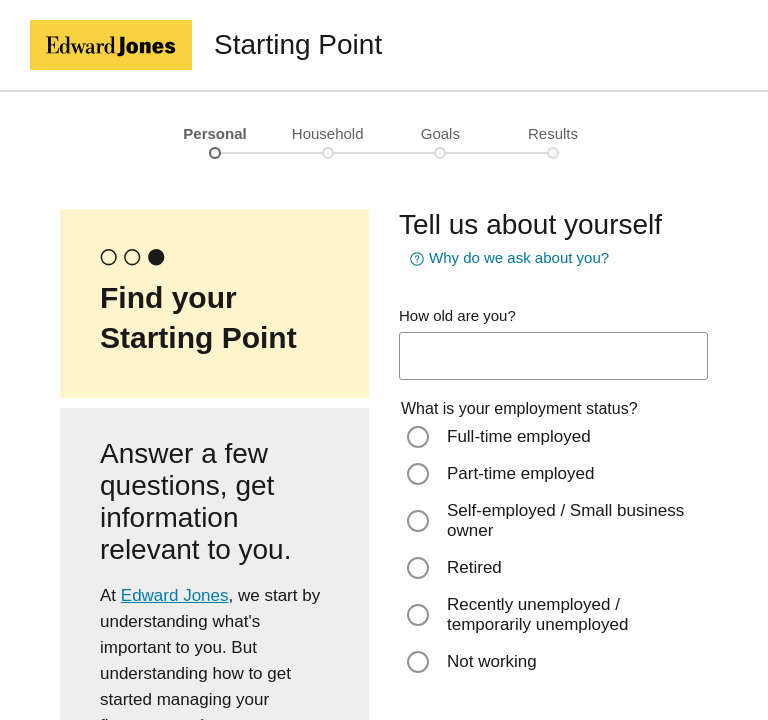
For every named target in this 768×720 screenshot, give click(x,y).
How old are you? (457, 315)
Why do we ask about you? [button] (507, 259)
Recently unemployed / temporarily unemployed (537, 614)
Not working (492, 661)
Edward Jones (175, 595)
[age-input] (553, 356)
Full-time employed (519, 436)
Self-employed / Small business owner (565, 520)
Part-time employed (520, 473)
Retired (474, 567)
